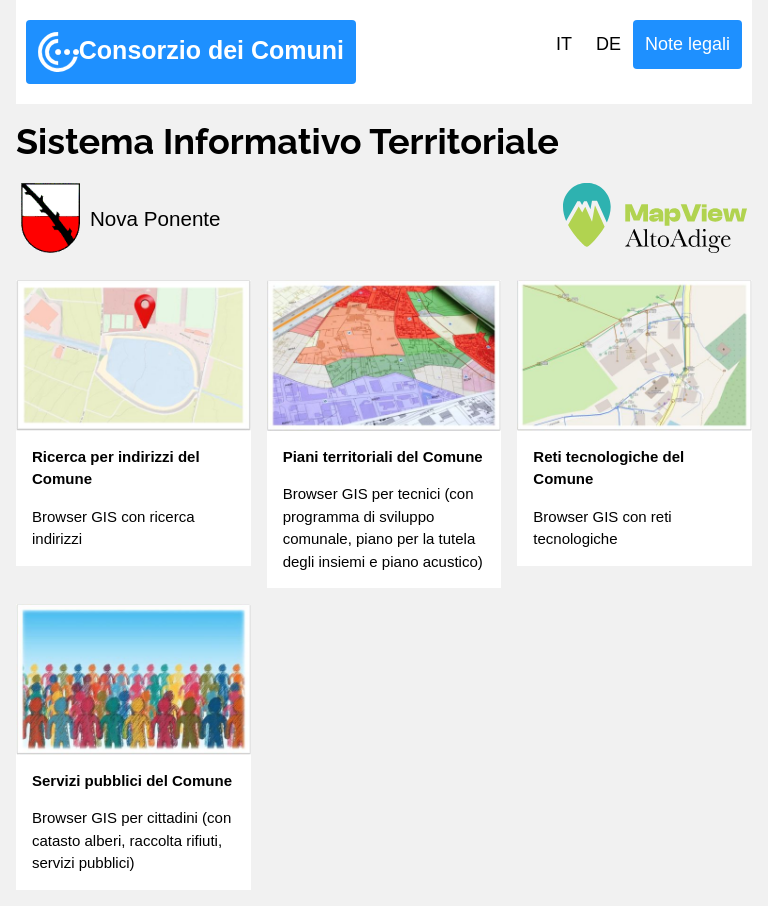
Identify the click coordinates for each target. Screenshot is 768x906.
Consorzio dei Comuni (191, 52)
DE (608, 44)
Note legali (687, 44)
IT (564, 44)
